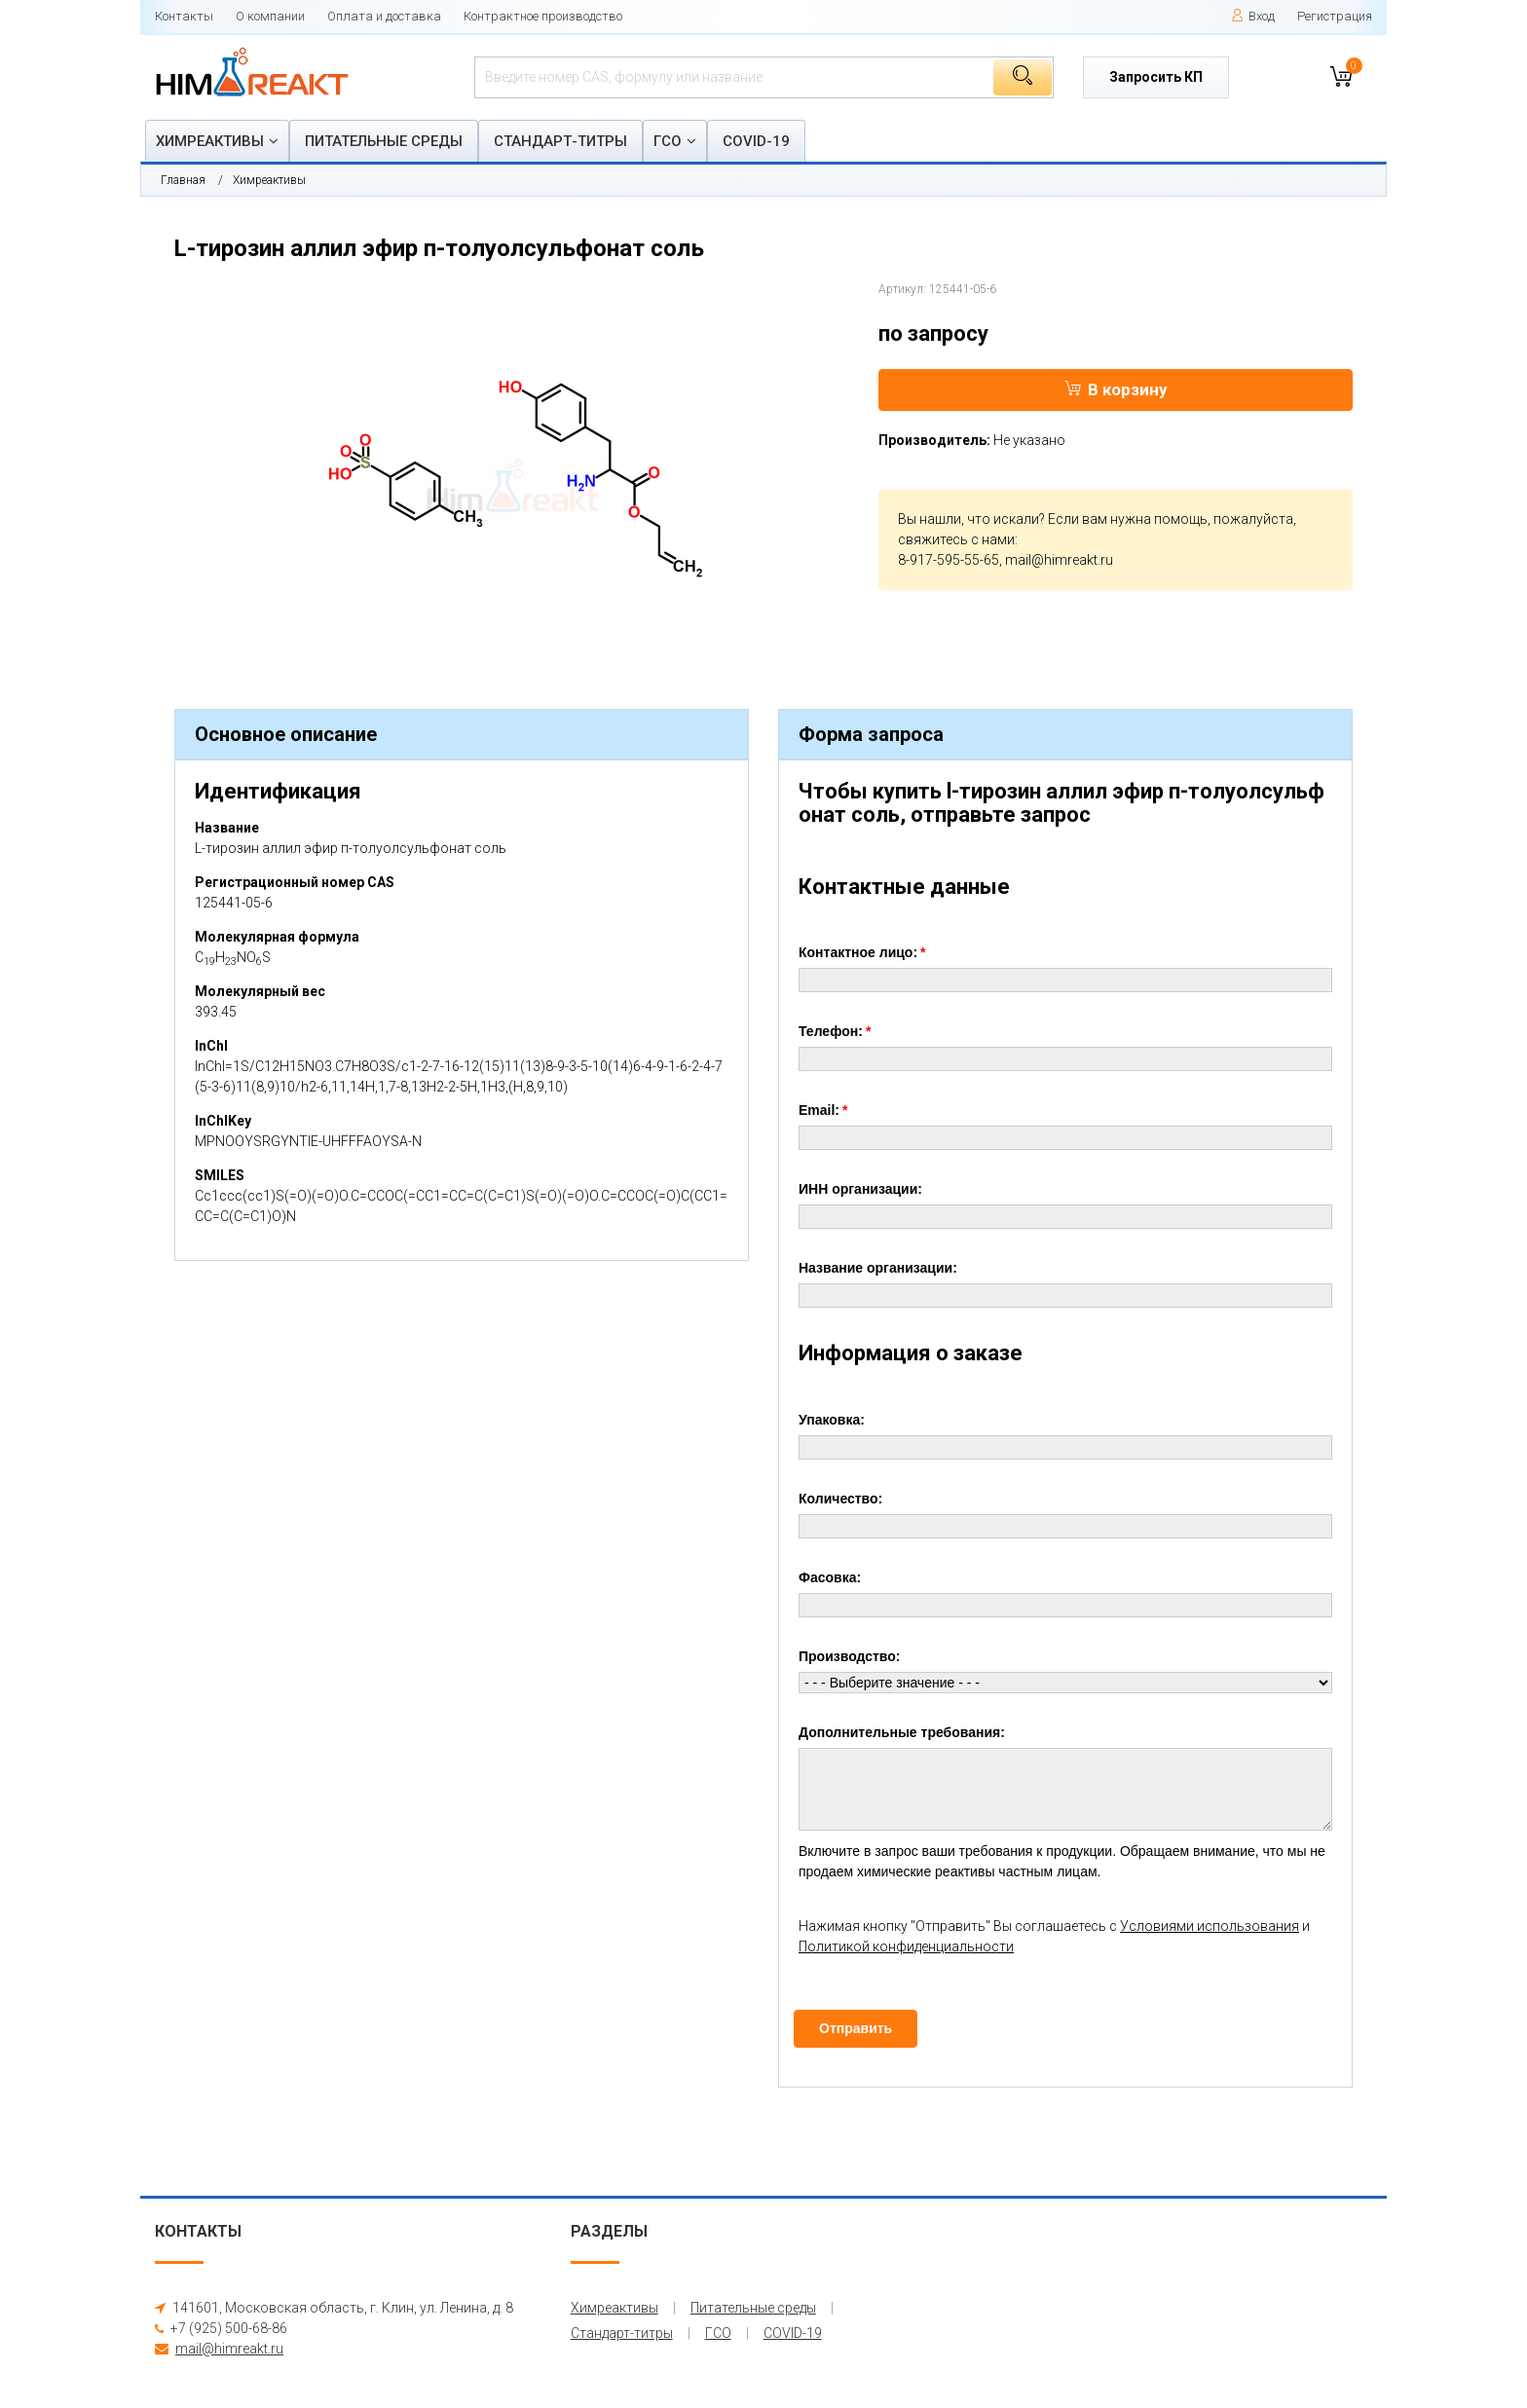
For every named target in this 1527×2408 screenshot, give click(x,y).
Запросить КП (1156, 77)
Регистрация (1334, 16)
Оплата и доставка (384, 16)
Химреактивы (210, 141)
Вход (1253, 16)
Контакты (184, 16)
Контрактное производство (543, 16)
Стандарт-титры (560, 141)
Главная (183, 180)
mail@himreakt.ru (1059, 560)
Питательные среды (384, 141)
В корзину (1116, 389)
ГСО (667, 141)
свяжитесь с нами (956, 539)
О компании (270, 16)
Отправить (855, 2028)
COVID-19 (756, 141)
